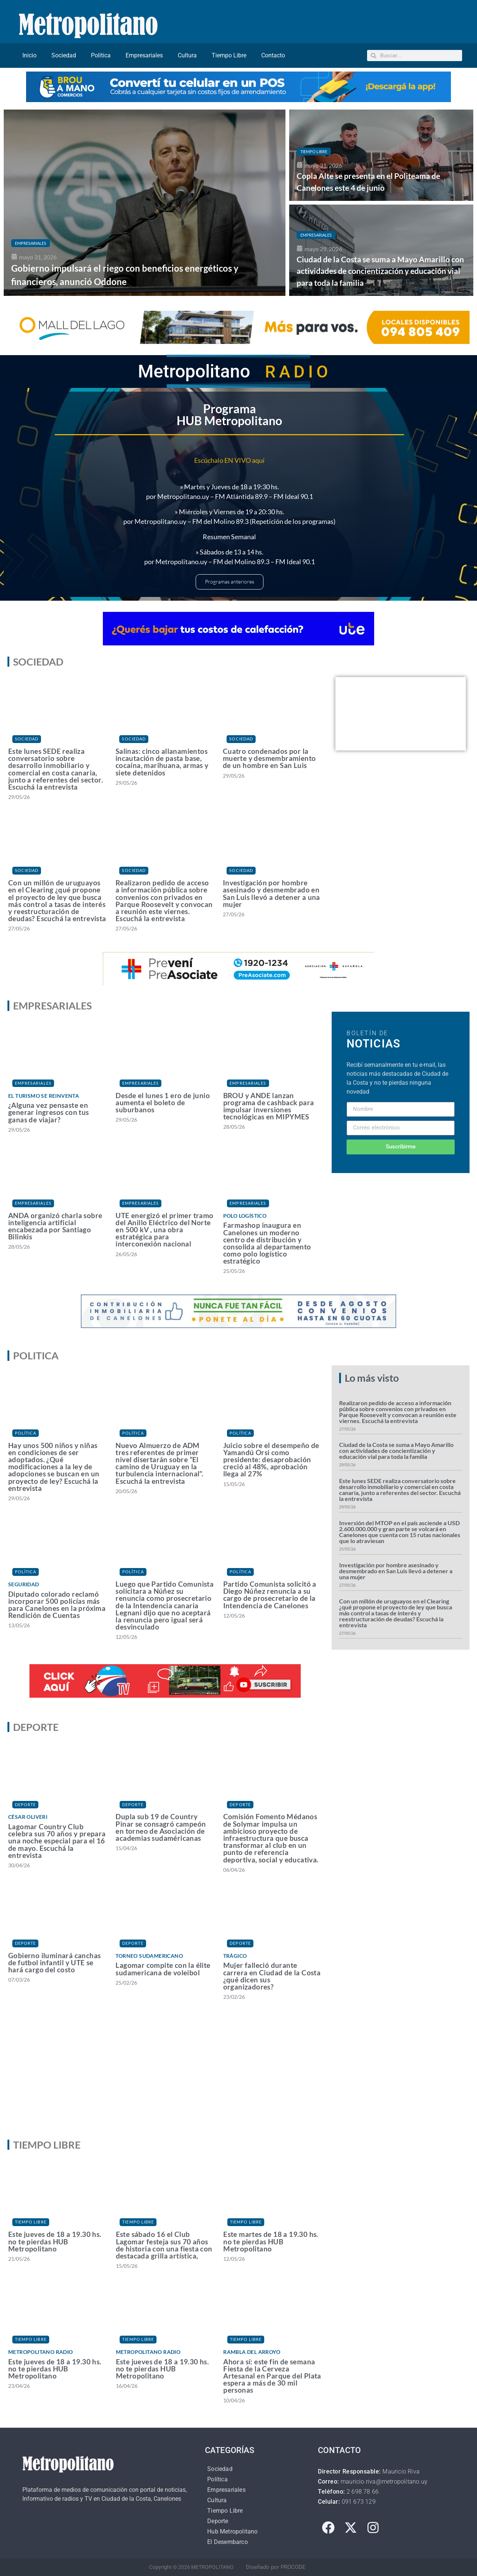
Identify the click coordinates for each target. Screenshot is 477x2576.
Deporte (25, 1804)
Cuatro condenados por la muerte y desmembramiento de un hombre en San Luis (269, 758)
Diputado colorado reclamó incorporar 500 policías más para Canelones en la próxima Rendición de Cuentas (56, 1605)
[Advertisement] (238, 2076)
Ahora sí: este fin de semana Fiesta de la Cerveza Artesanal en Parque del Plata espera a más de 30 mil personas (272, 2376)
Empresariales (144, 55)
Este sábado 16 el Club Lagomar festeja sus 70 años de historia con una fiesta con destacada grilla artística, (164, 2245)
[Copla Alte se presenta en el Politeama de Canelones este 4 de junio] (381, 155)
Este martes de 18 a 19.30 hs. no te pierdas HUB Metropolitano (270, 2241)
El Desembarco (227, 2541)
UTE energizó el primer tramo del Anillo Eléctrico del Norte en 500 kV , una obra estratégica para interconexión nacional (164, 1229)
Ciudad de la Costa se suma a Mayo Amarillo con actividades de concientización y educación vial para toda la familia (396, 1450)
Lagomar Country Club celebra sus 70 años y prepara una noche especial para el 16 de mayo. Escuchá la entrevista (57, 1840)
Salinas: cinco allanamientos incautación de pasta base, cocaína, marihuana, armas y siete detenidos (162, 762)
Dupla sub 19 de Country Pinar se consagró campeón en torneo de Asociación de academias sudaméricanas (161, 1827)
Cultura (187, 55)
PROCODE (293, 2567)
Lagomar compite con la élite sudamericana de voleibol (163, 1968)
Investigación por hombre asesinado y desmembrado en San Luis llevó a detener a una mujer (271, 893)
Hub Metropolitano (232, 2531)
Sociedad (63, 55)
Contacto (273, 55)
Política (101, 55)
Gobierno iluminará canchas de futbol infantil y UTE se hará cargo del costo (54, 1962)
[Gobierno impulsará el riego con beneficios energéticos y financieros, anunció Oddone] (144, 203)
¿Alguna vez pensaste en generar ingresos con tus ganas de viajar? (48, 1112)
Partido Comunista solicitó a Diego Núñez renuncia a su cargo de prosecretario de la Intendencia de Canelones (269, 1595)
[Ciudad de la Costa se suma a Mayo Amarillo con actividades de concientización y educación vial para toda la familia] (381, 250)
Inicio (29, 55)
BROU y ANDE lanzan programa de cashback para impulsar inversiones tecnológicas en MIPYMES (268, 1106)
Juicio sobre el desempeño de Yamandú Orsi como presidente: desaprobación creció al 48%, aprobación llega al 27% (271, 1459)
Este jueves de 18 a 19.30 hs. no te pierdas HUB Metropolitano (54, 2241)
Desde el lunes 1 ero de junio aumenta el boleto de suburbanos (163, 1102)
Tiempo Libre (229, 55)
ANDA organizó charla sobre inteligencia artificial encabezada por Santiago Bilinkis (55, 1226)
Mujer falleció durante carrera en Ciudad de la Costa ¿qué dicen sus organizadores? (272, 1976)
